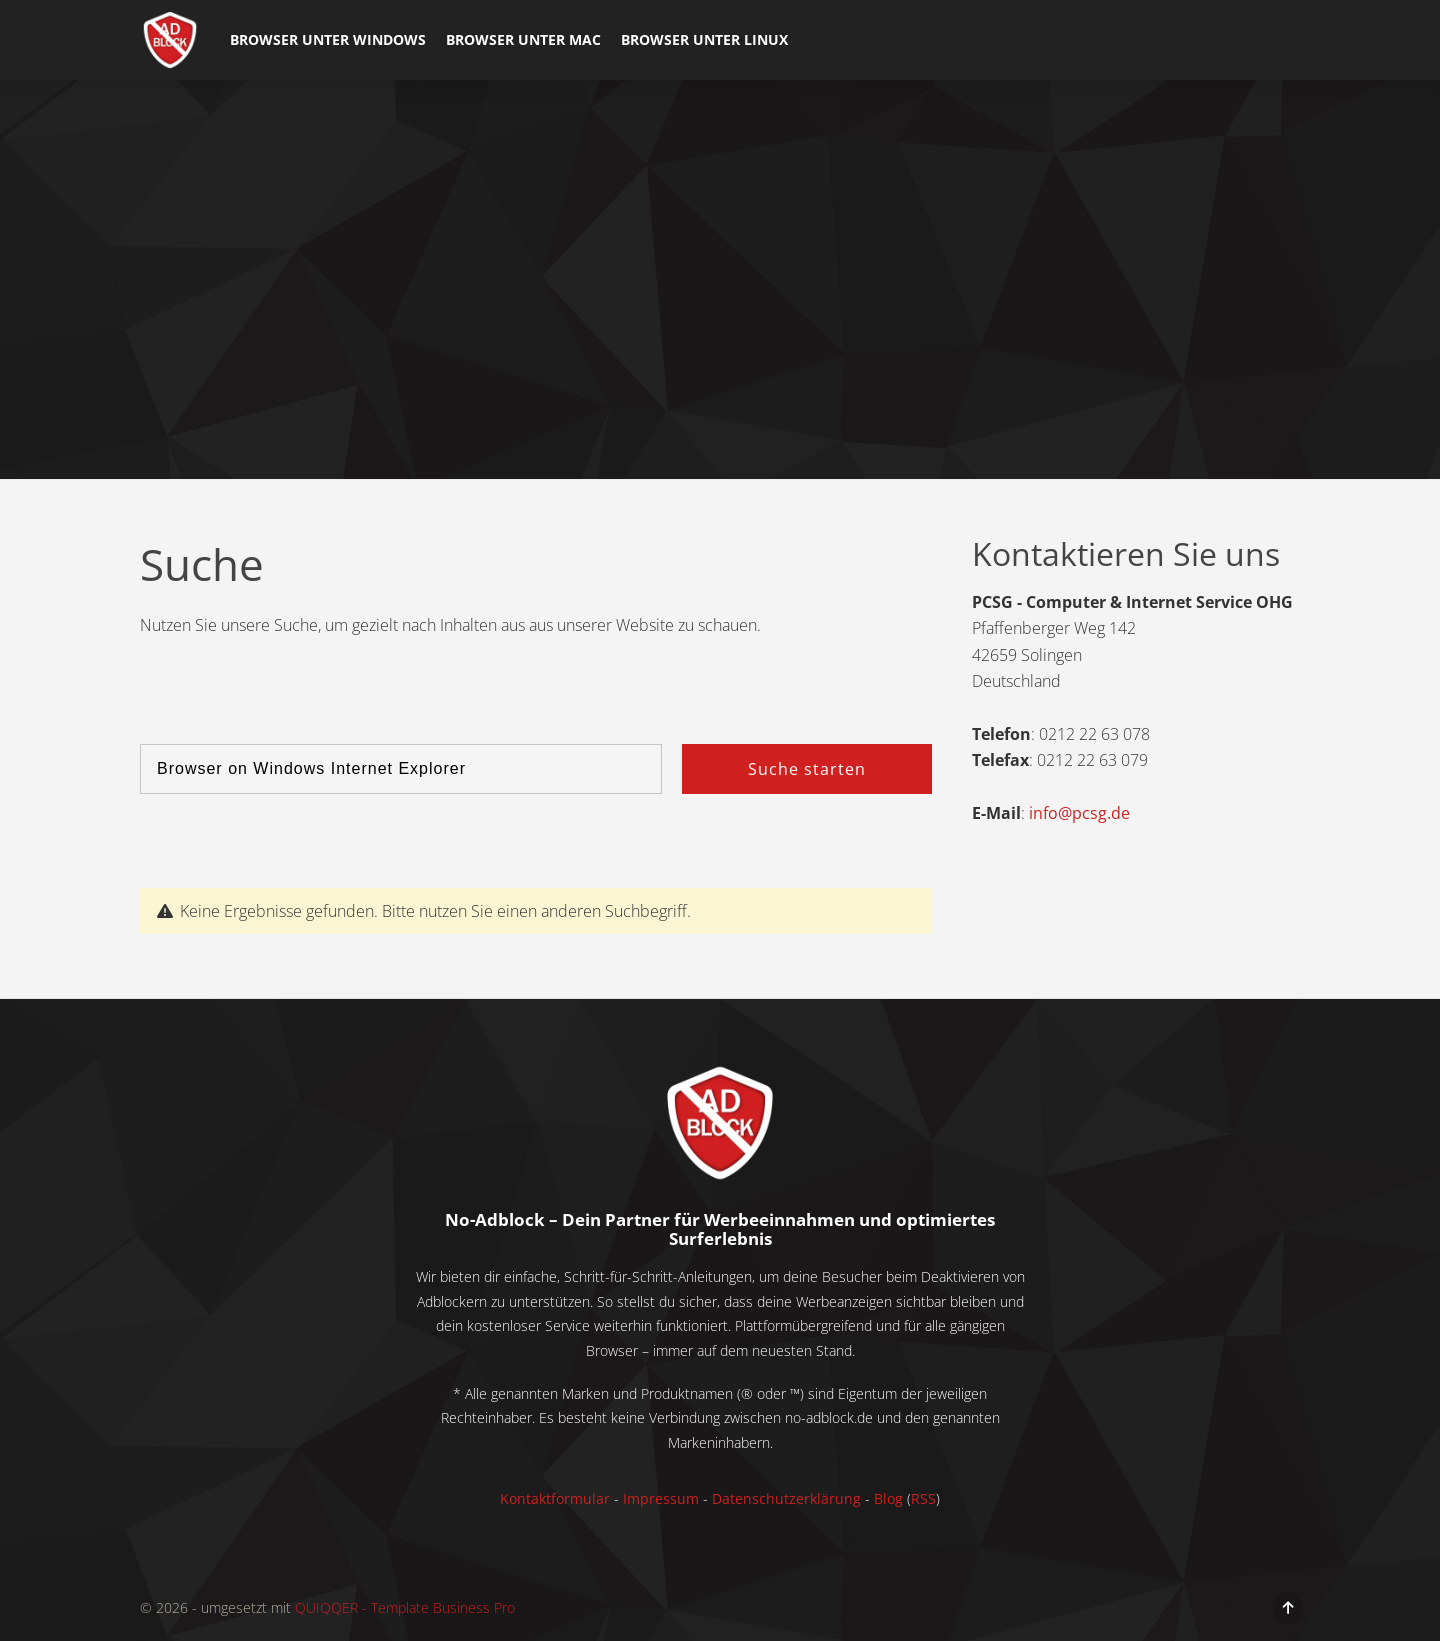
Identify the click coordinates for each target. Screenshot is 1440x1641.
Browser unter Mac (523, 39)
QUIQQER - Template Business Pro (405, 1607)
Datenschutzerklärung (784, 1498)
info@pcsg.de (1079, 813)
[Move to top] (1288, 1607)
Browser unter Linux (704, 39)
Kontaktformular (555, 1498)
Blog (888, 1498)
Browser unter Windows (328, 39)
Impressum (661, 1498)
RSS (923, 1498)
